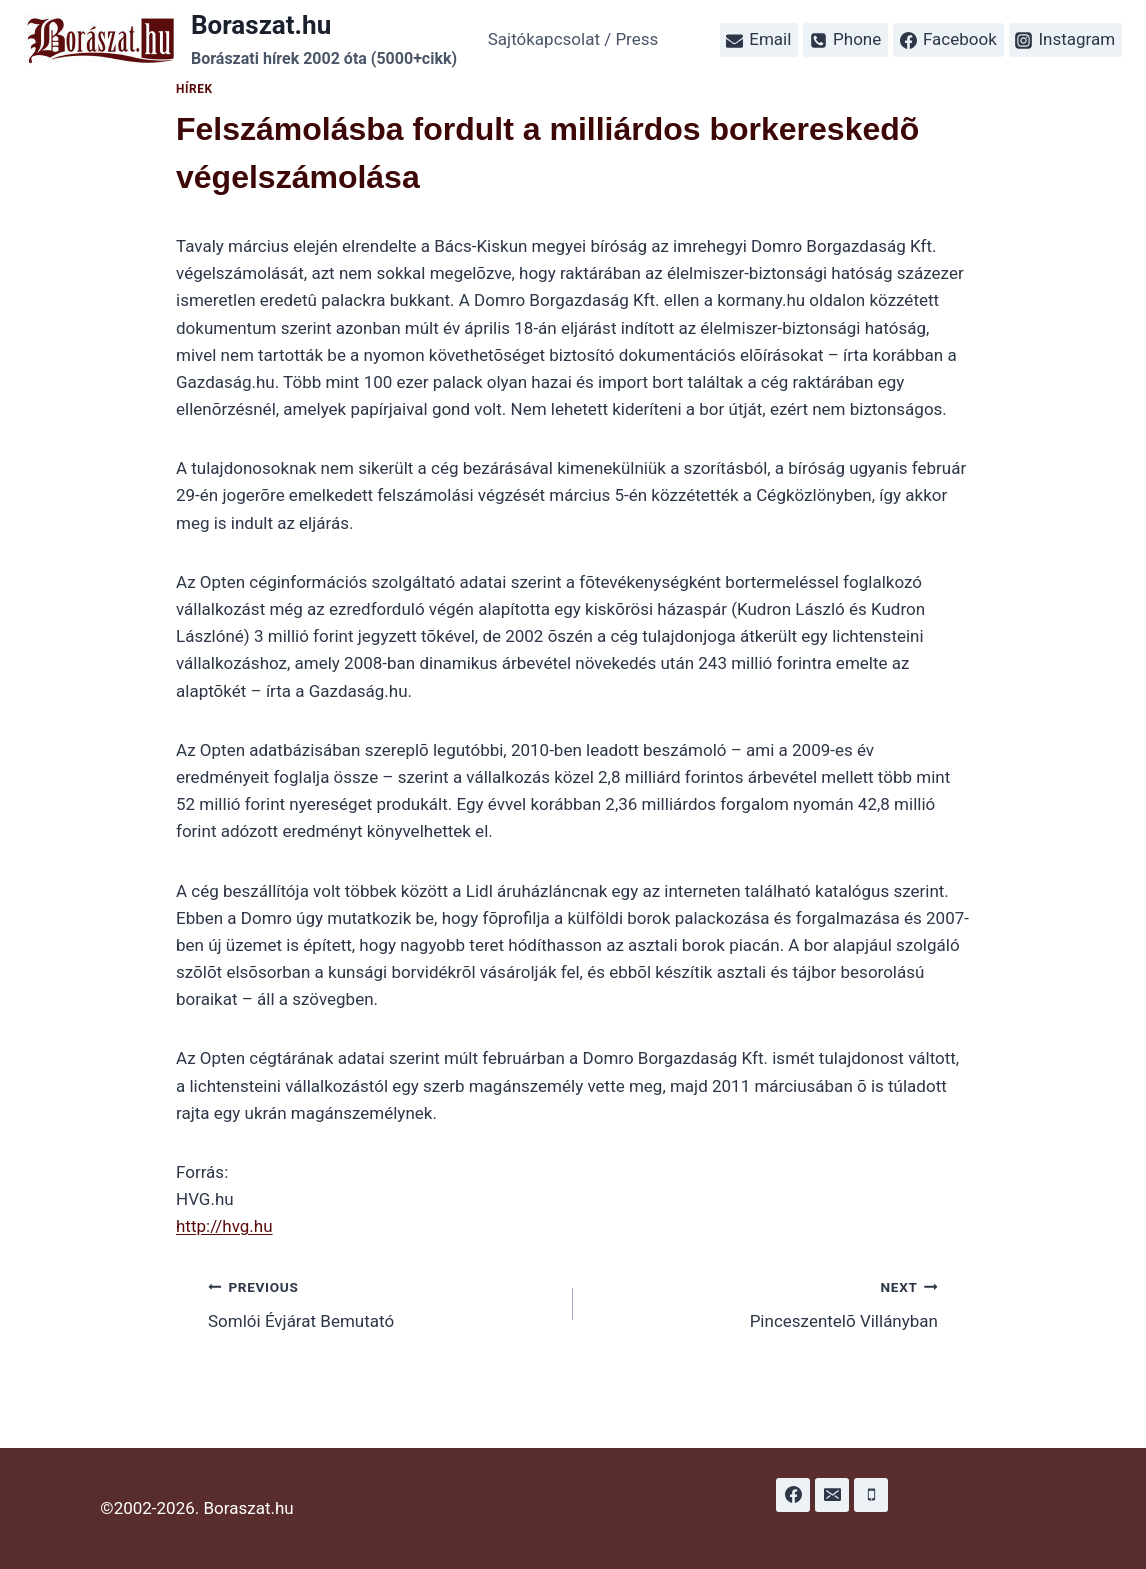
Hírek (194, 89)
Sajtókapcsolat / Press (573, 39)
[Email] (832, 1495)
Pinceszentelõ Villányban (764, 1302)
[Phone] (871, 1495)
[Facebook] (793, 1495)
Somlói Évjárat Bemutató (382, 1302)
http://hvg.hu (224, 1226)
